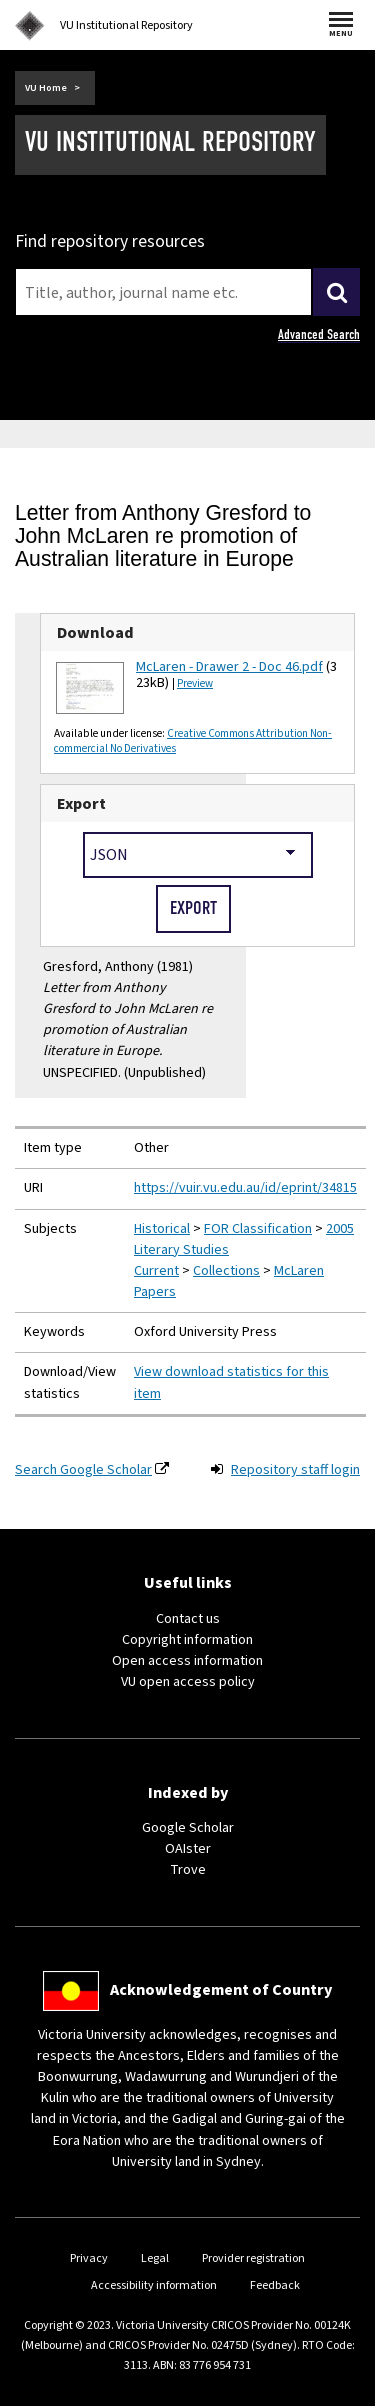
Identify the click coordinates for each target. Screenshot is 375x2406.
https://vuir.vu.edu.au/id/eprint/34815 (245, 1188)
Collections (226, 1271)
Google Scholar (188, 1828)
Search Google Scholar (83, 1470)
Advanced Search (319, 334)
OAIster (188, 1849)
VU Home (46, 88)
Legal (155, 2258)
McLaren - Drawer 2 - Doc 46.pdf (229, 667)
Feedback (275, 2285)
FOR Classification (258, 1229)
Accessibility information (154, 2285)
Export (81, 803)
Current (156, 1271)
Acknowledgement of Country (221, 1990)
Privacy (89, 2258)
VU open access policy (188, 1682)
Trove (188, 1870)
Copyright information (187, 1640)
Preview (195, 683)
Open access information (187, 1661)
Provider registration (253, 2258)
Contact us (188, 1619)
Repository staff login (295, 1470)
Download (95, 632)
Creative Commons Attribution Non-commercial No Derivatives (193, 741)
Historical (162, 1229)
